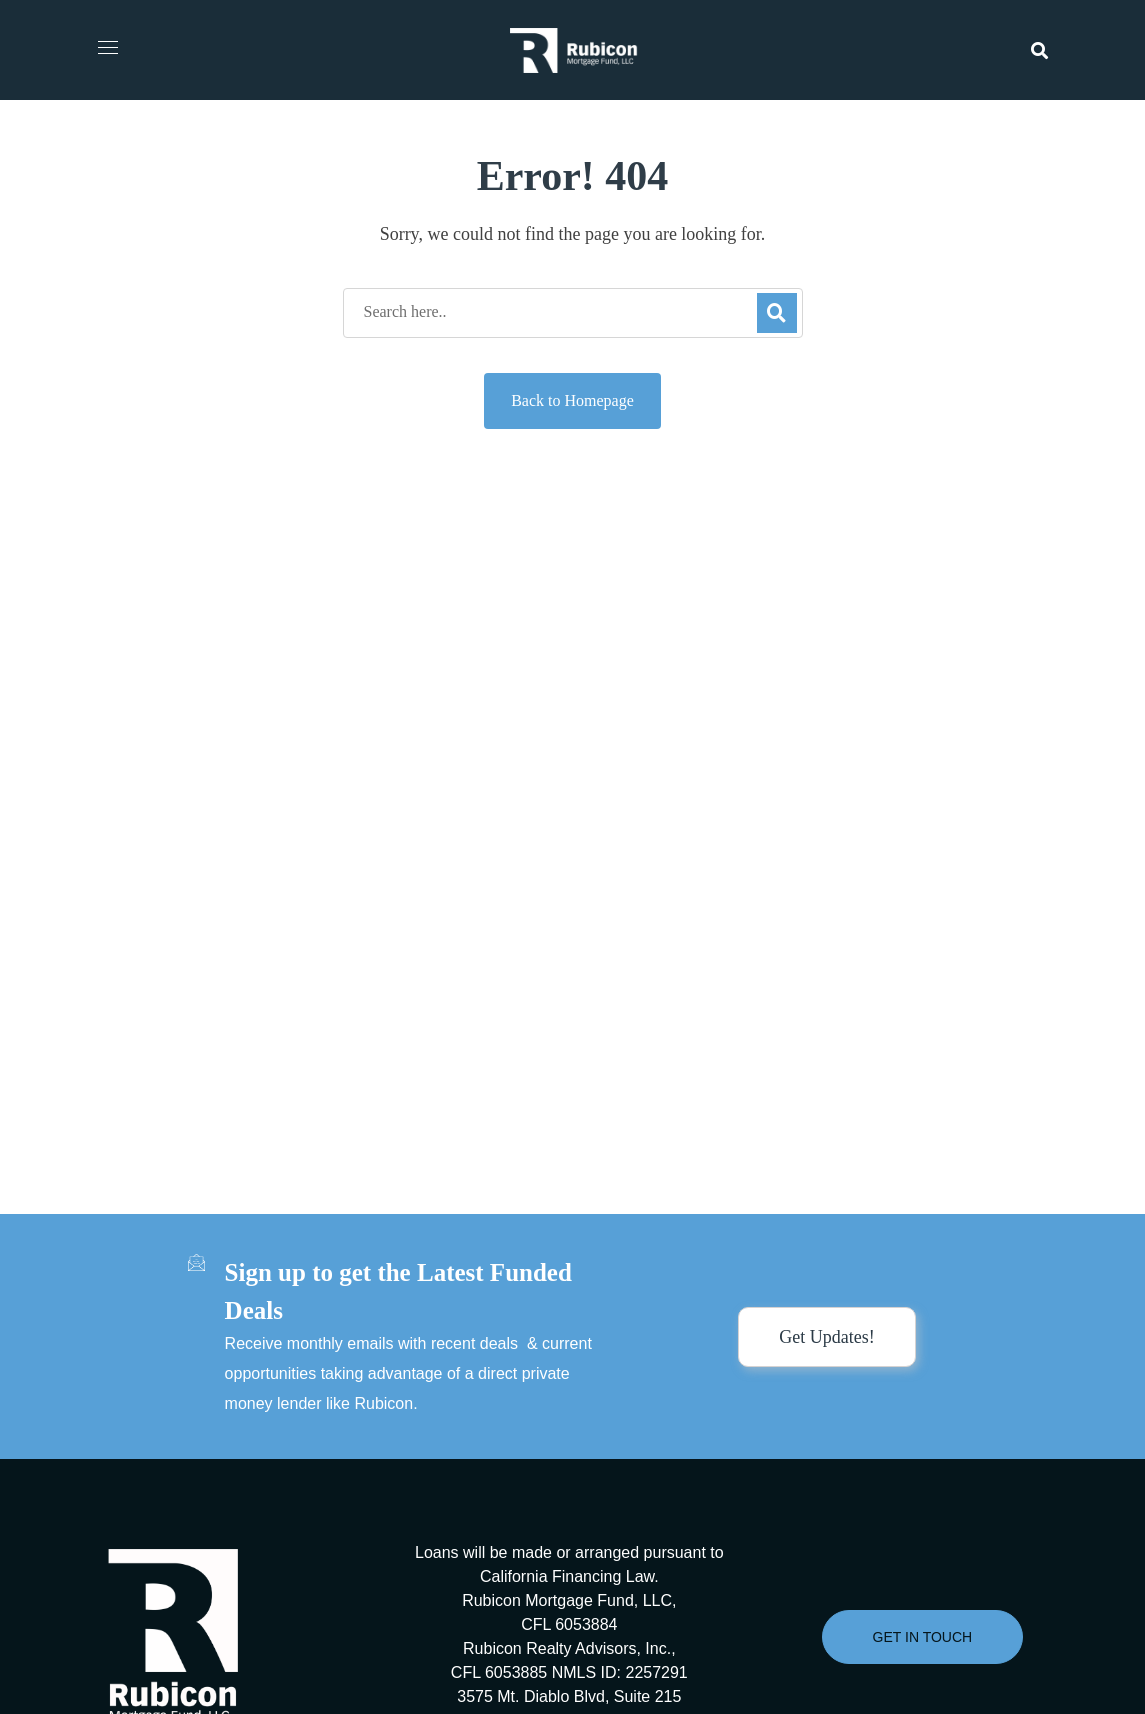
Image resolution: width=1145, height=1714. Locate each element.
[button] (1039, 50)
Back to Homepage (572, 400)
